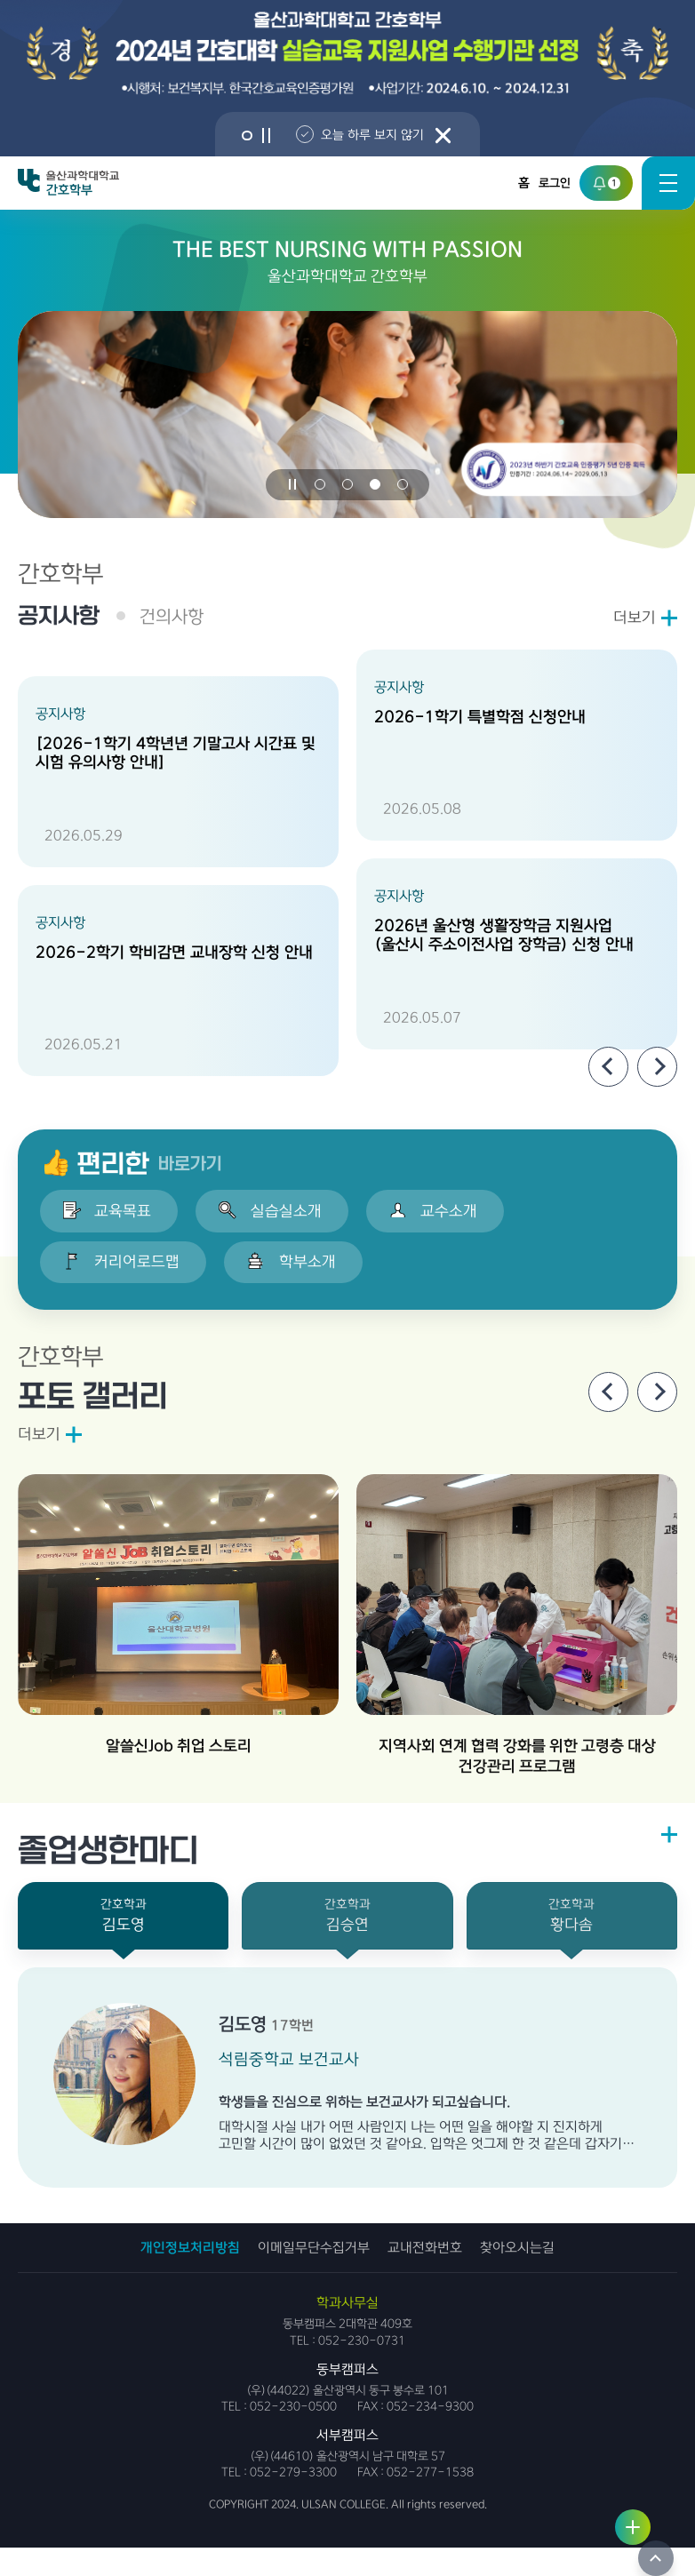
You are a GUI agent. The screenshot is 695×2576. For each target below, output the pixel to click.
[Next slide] (657, 1069)
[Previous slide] (608, 1069)
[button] (244, 135)
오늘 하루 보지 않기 (377, 135)
